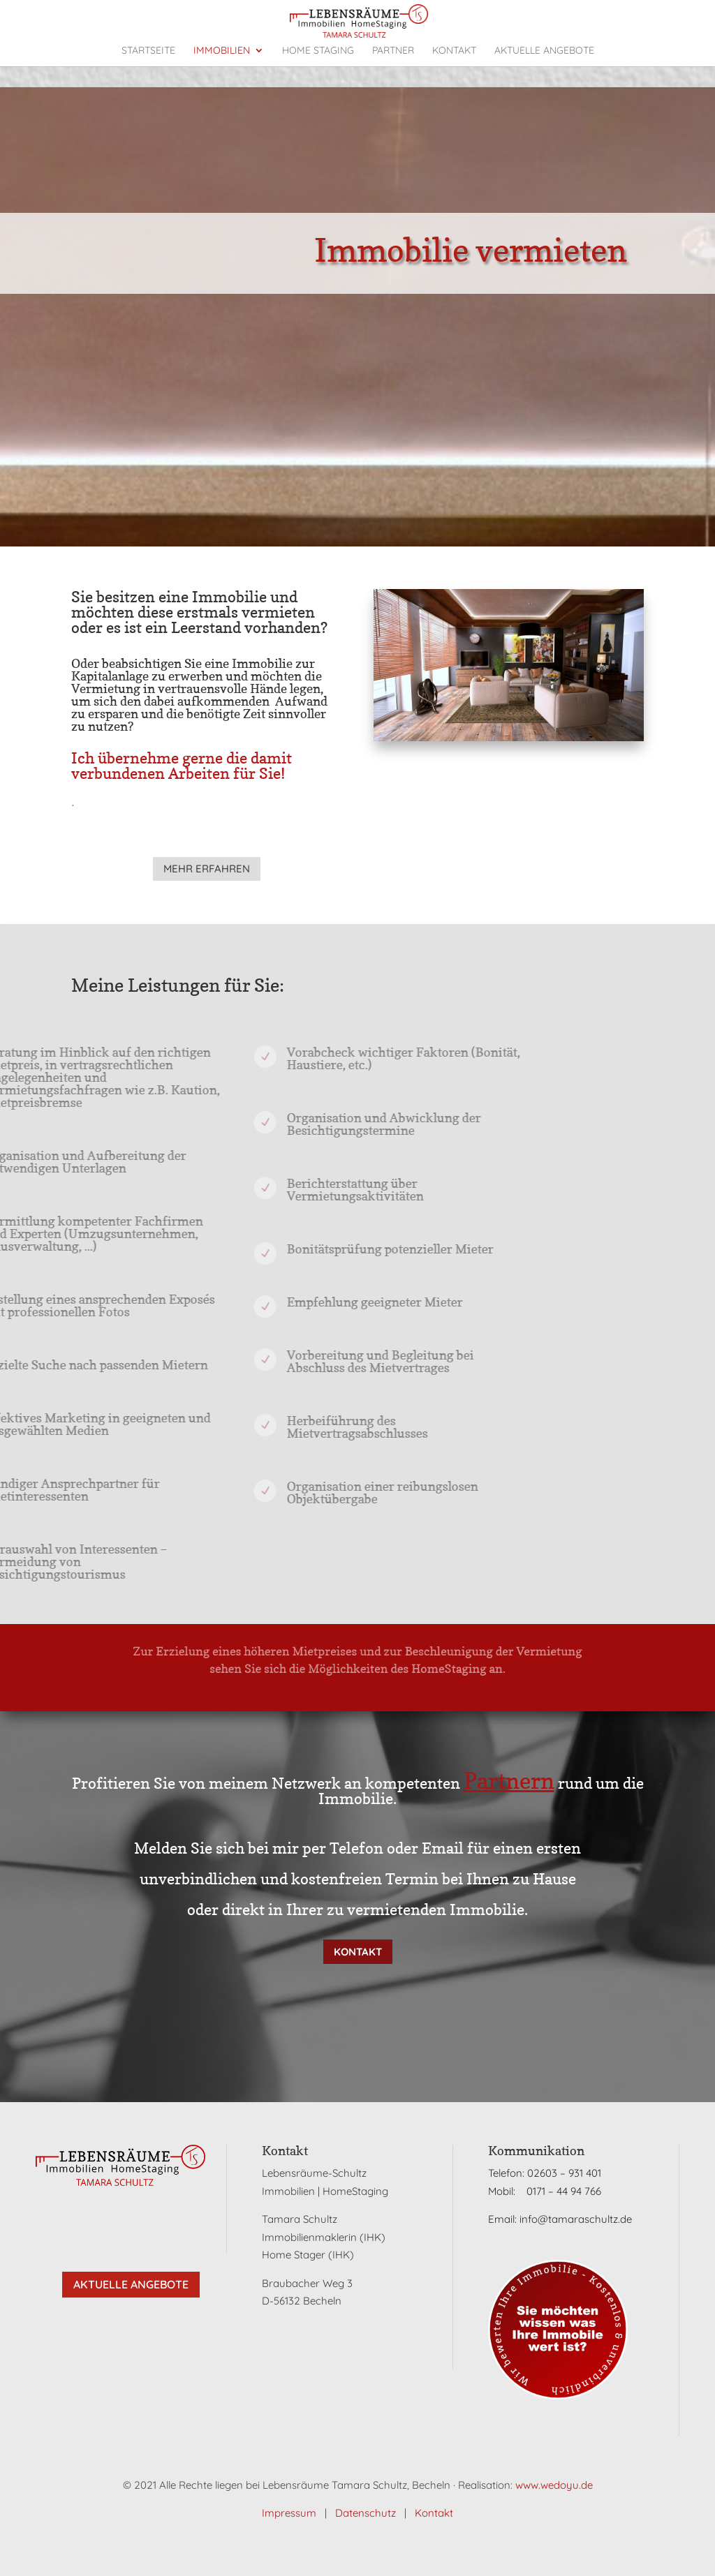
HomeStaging (420, 1669)
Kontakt (358, 1951)
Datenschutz (365, 2512)
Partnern (509, 1780)
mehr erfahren (206, 868)
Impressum (289, 2512)
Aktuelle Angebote (131, 2284)
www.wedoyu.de (554, 2485)
